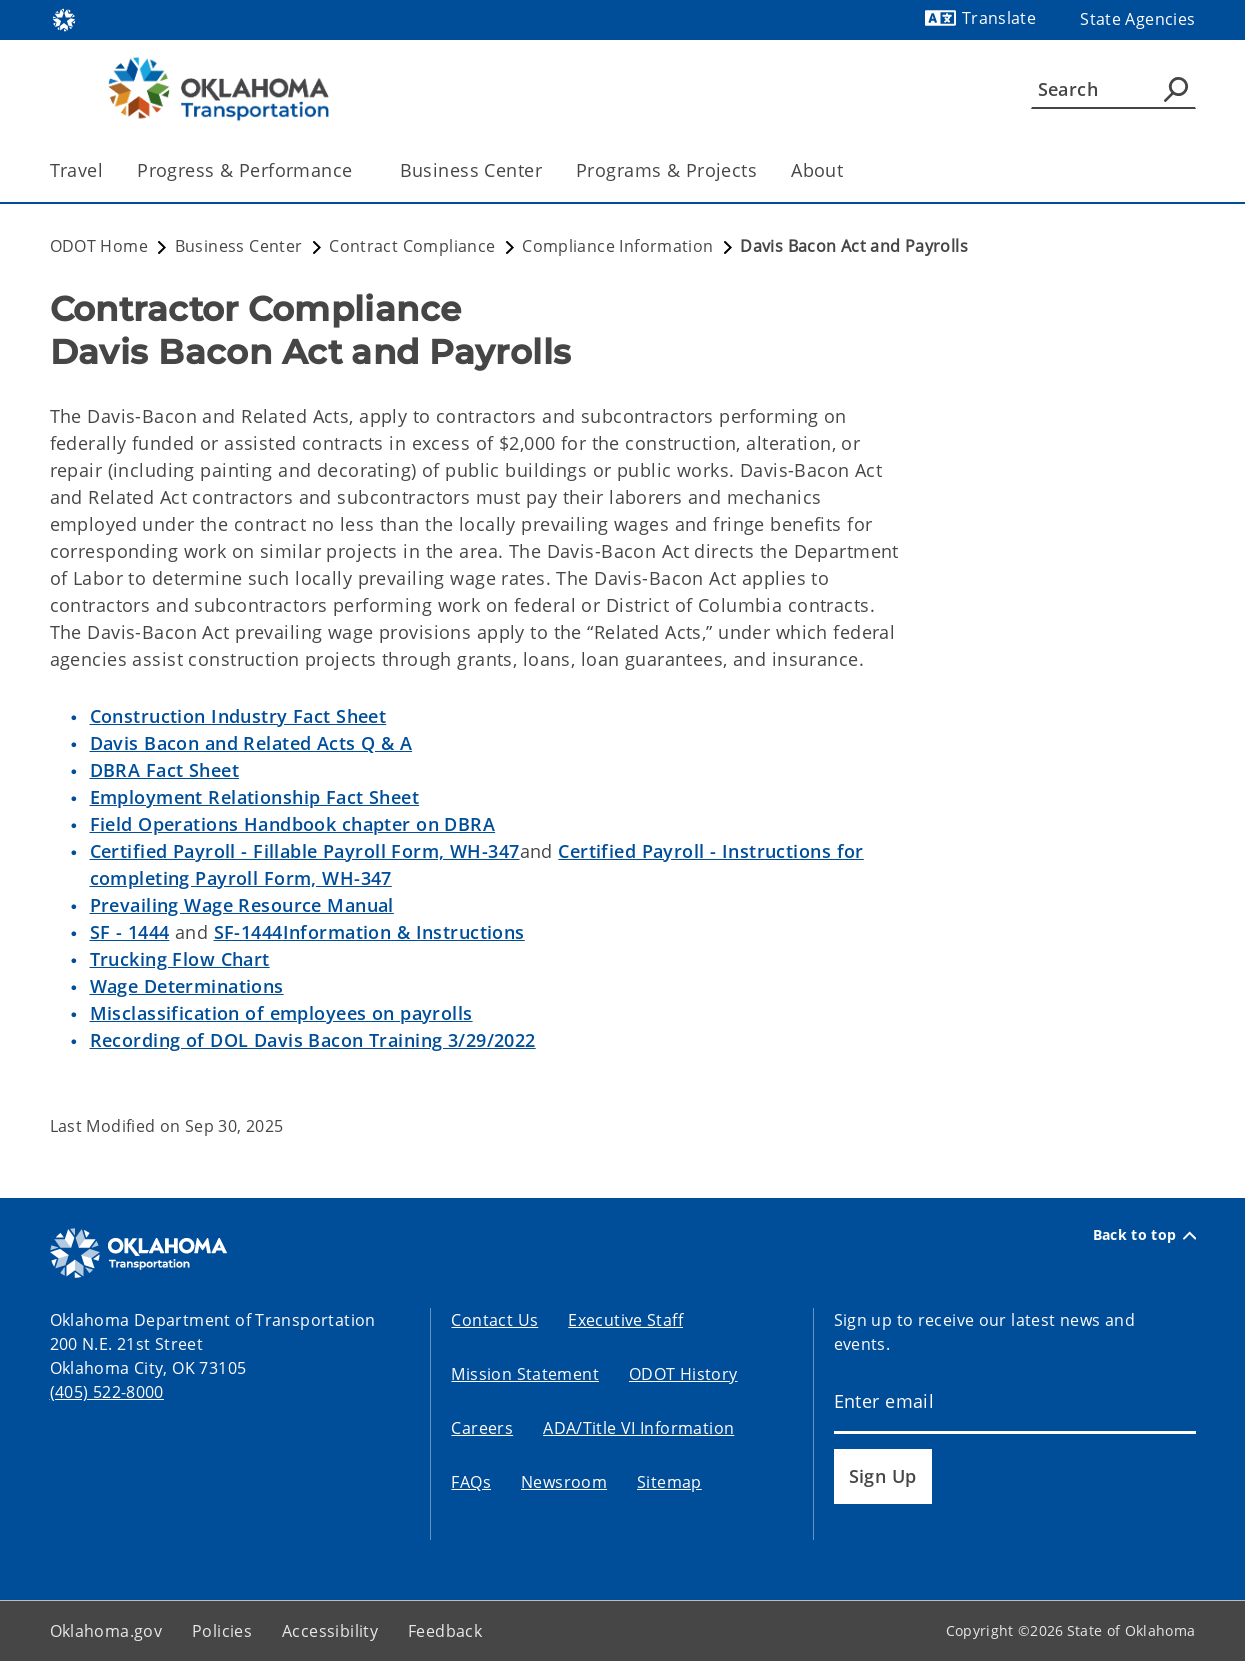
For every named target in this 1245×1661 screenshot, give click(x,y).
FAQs (471, 1482)
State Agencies (1137, 19)
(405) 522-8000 (107, 1392)
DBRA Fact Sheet (164, 770)
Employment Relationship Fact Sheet (255, 797)
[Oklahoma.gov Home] (64, 18)
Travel (77, 170)
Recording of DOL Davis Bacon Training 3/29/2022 (313, 1040)
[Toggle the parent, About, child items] (849, 170)
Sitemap (669, 1482)
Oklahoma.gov (106, 1631)
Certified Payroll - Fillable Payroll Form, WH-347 (305, 851)
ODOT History (683, 1374)
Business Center (471, 170)
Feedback (445, 1631)
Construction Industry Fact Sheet (238, 716)
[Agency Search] (1176, 89)
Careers (482, 1428)
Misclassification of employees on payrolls (281, 1013)
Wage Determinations (187, 986)
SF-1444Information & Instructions (369, 932)
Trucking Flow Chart (180, 959)
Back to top (1144, 1235)
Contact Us (494, 1320)
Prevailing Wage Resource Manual (242, 905)
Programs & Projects (666, 170)
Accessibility (330, 1631)
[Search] (1113, 89)
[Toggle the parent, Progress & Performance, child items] (359, 170)
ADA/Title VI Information (638, 1428)
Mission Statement (524, 1374)
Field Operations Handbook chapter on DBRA (293, 824)
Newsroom (564, 1482)
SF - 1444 (130, 932)
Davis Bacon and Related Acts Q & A (251, 743)
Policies (222, 1631)
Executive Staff (625, 1320)
